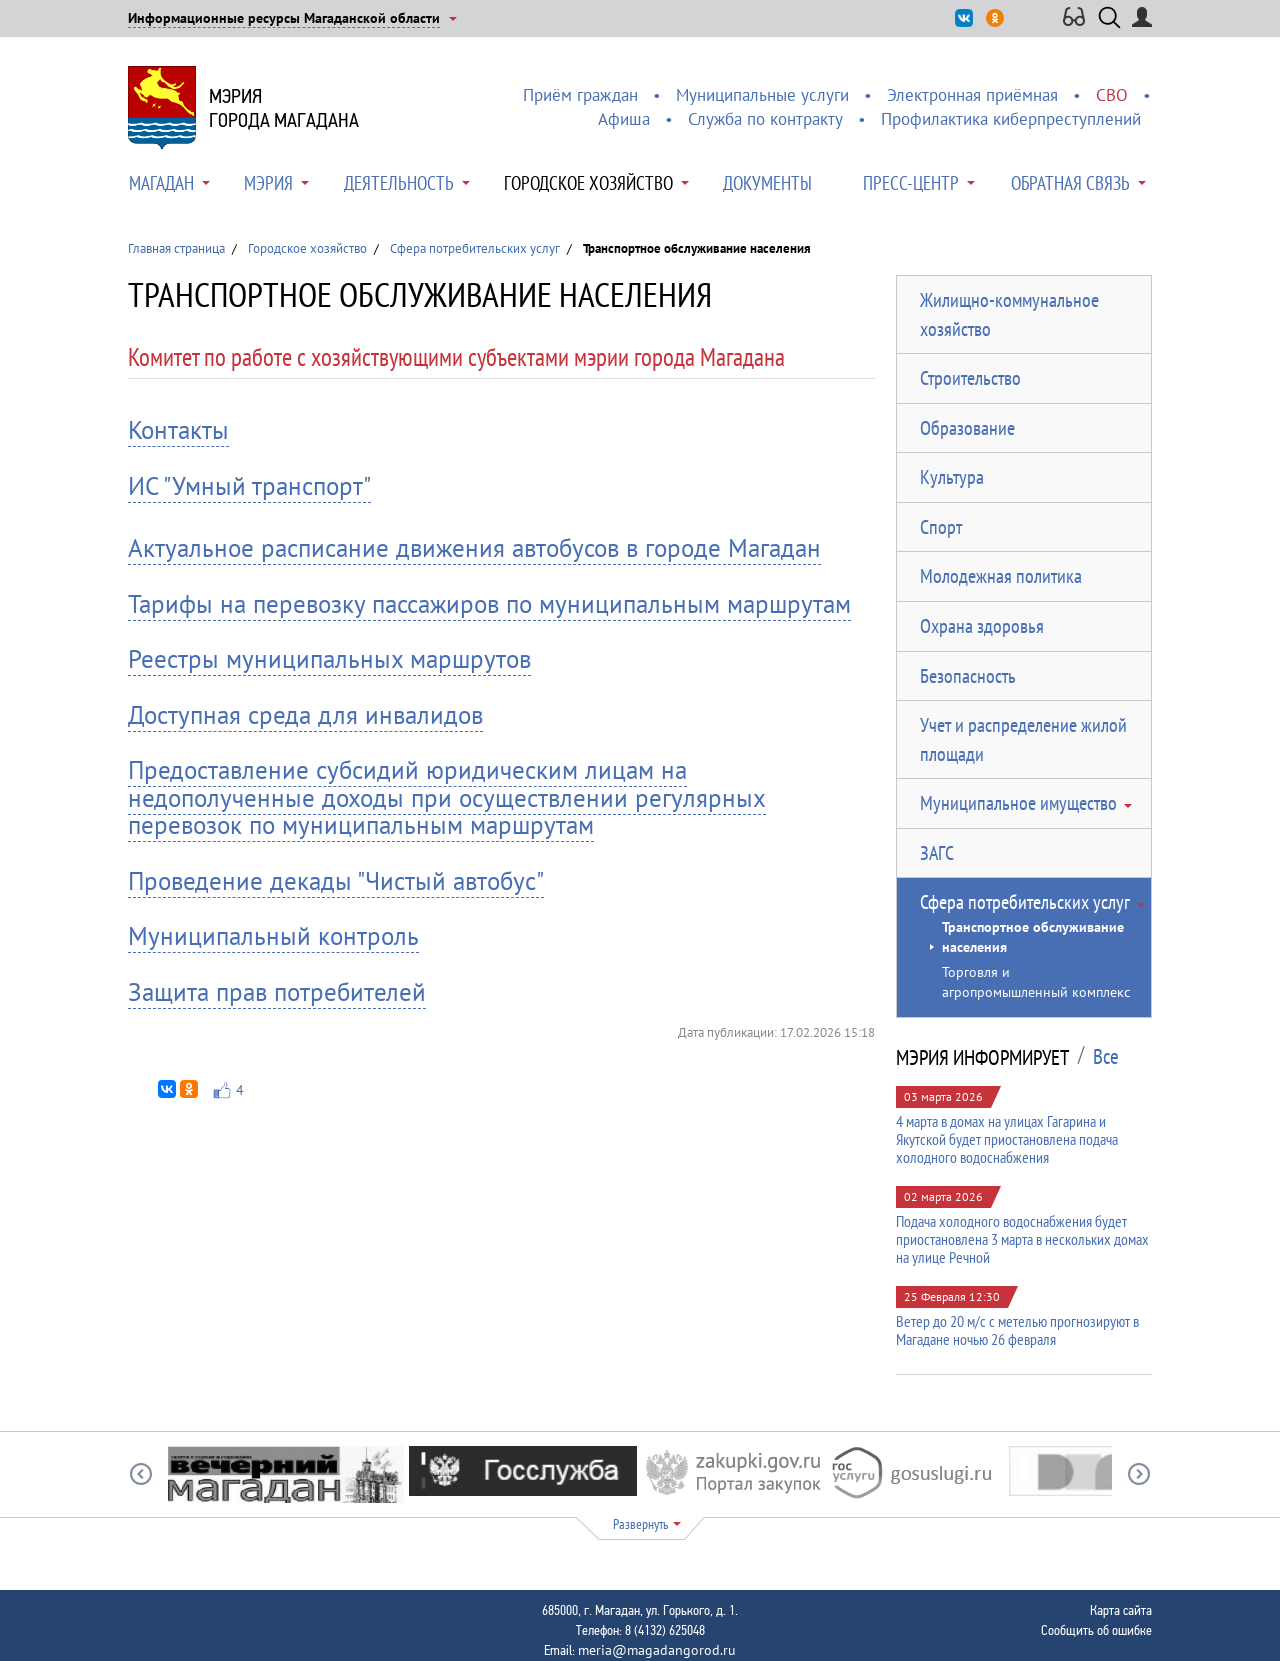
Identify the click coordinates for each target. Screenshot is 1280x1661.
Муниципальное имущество (1018, 803)
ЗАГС (937, 853)
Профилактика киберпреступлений (1011, 119)
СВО (1112, 95)
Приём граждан (580, 95)
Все (1106, 1057)
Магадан (161, 183)
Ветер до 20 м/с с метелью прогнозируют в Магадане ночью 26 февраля (1017, 1330)
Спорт (941, 527)
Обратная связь (1070, 183)
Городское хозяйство (588, 183)
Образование (967, 428)
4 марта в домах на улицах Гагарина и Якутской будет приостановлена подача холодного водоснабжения (1007, 1139)
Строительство (970, 378)
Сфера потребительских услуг (475, 248)
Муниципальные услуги (762, 95)
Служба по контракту (765, 119)
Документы (767, 183)
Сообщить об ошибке (1096, 1630)
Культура (952, 477)
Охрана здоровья (982, 626)
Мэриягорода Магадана (284, 108)
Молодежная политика (1001, 576)
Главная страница (176, 248)
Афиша (624, 119)
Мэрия (268, 183)
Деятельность (399, 183)
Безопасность (968, 676)
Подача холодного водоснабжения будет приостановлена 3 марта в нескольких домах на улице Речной (1022, 1239)
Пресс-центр (911, 183)
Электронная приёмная (972, 95)
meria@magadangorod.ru (657, 1650)
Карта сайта (1121, 1610)
